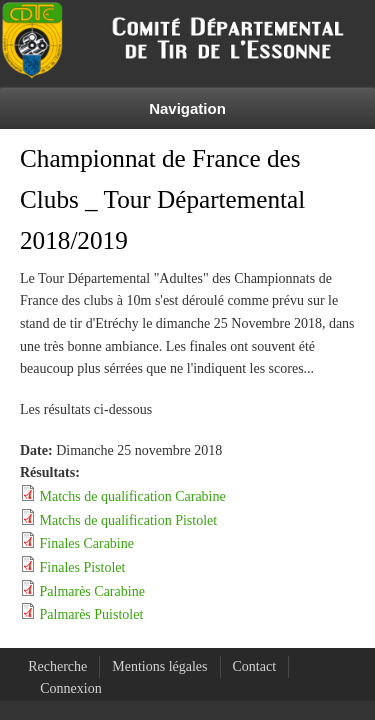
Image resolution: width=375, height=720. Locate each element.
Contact (255, 666)
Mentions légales (159, 666)
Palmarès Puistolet (92, 614)
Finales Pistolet (83, 567)
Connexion (70, 688)
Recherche (57, 666)
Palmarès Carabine (92, 591)
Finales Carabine (87, 543)
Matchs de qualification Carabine (133, 496)
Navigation (187, 108)
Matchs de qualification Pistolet (129, 520)
